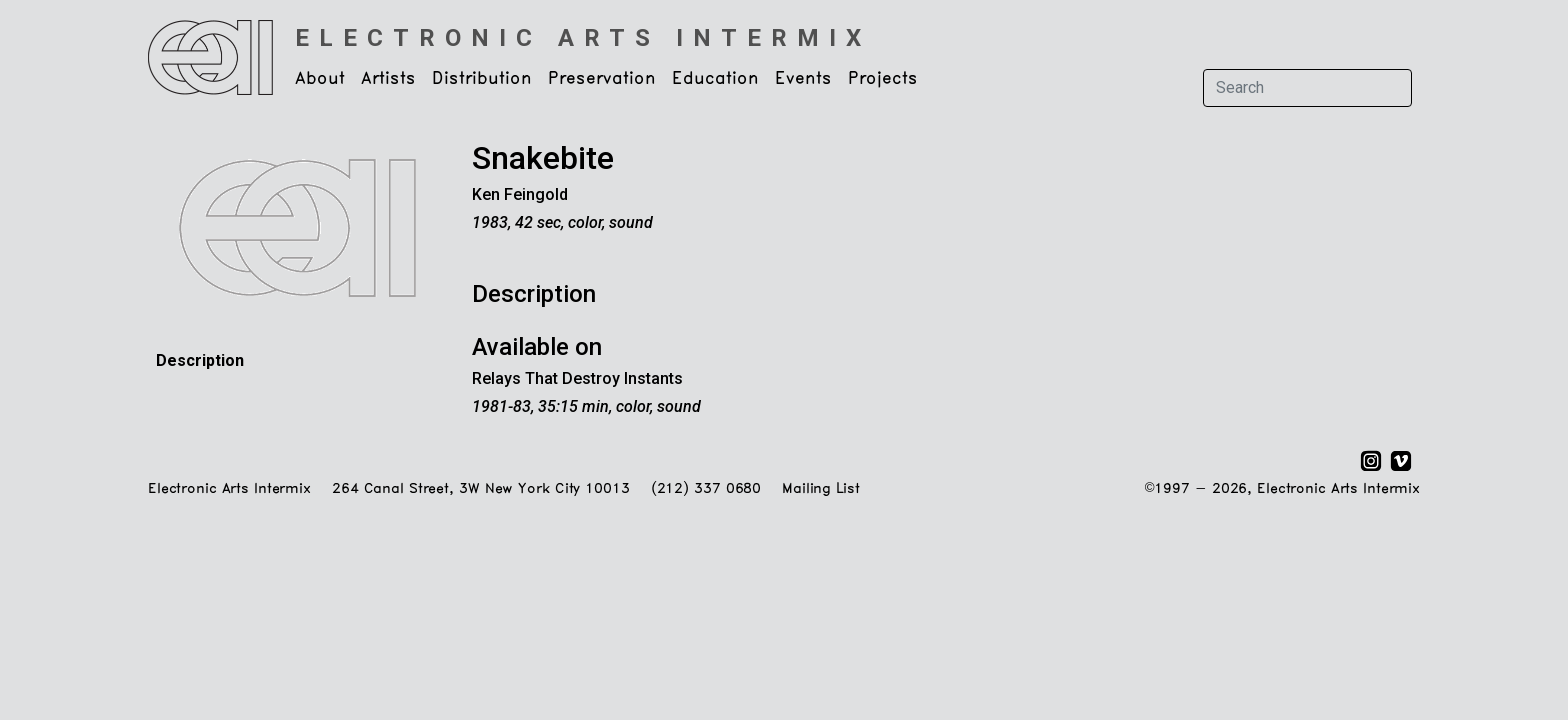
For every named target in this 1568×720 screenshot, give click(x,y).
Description (200, 360)
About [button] (320, 79)
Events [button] (803, 79)
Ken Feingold (520, 194)
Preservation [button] (602, 79)
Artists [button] (388, 79)
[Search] (1307, 88)
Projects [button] (883, 79)
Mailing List (820, 489)
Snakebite (543, 158)
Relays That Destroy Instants (577, 378)
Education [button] (715, 79)
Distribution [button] (482, 79)
